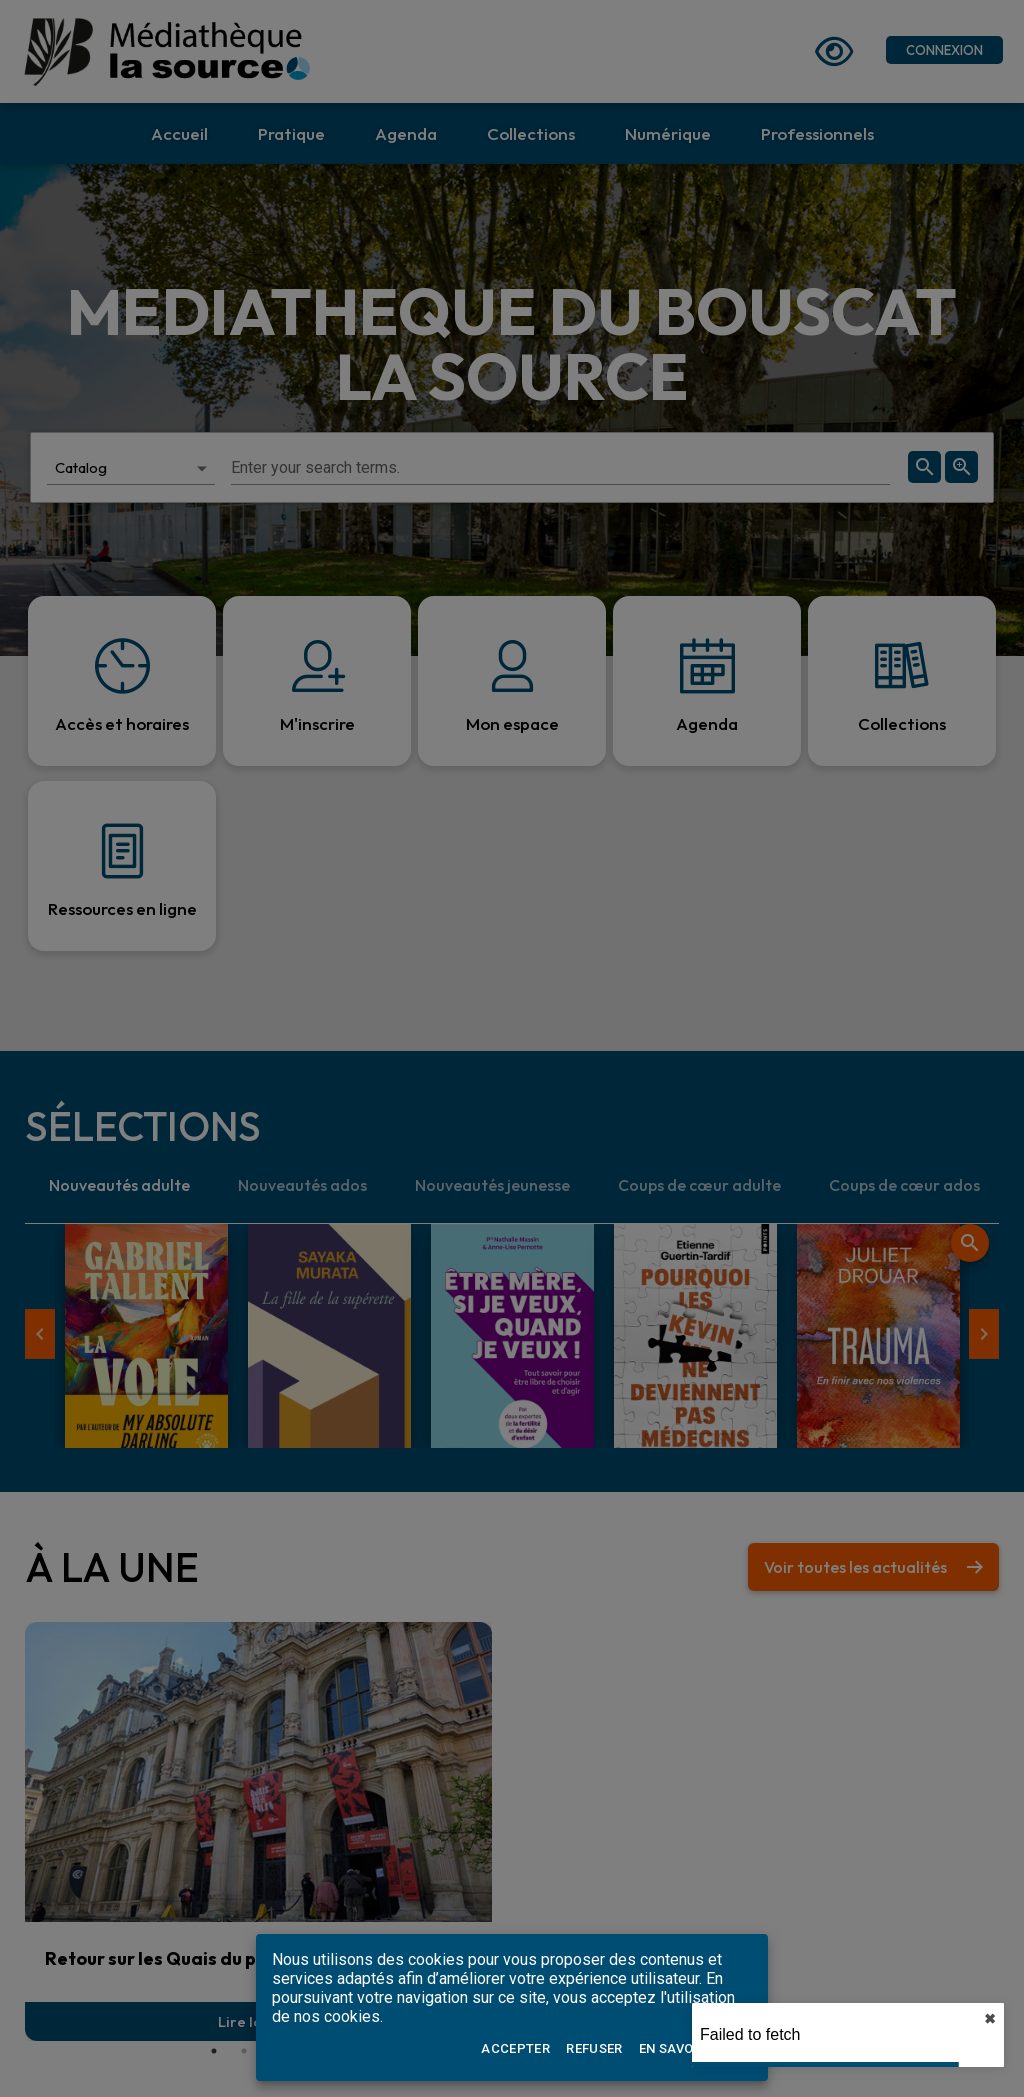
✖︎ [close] (990, 2019)
